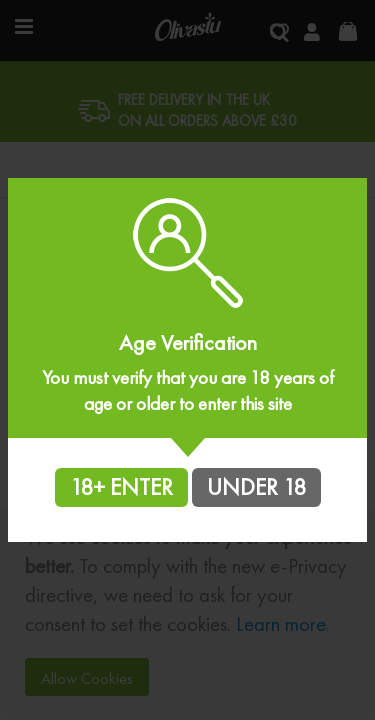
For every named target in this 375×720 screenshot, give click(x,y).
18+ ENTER (121, 487)
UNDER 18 (256, 487)
